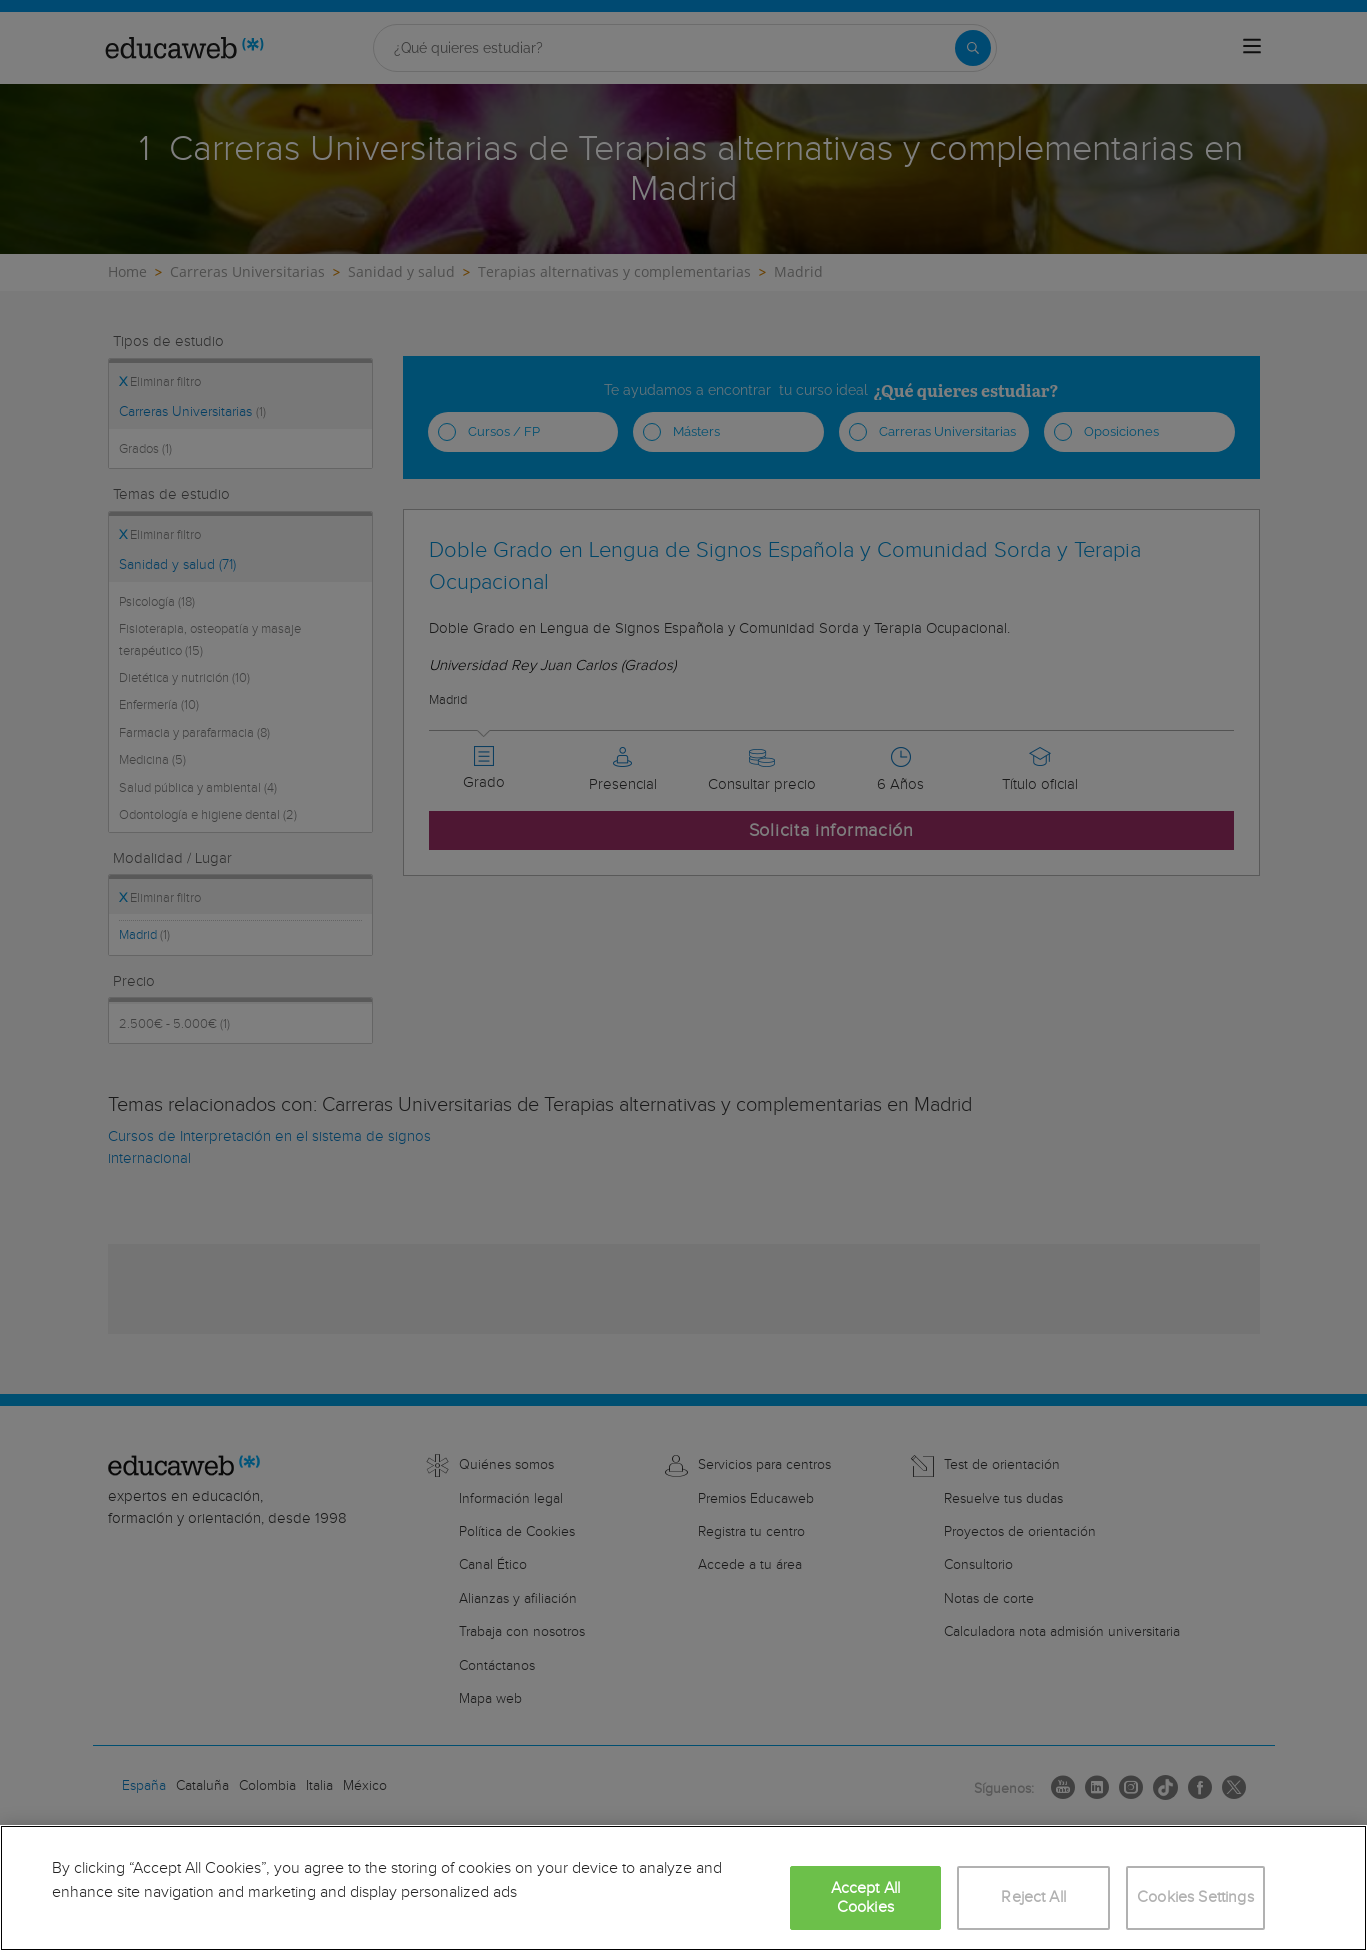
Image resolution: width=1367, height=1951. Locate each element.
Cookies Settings (1195, 1897)
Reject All (1033, 1897)
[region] (683, 1888)
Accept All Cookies (866, 1898)
